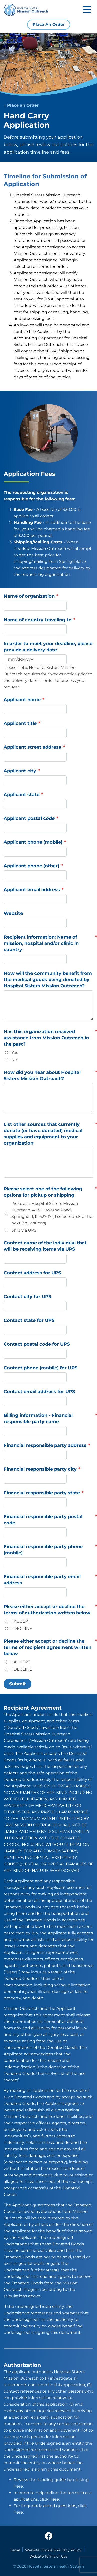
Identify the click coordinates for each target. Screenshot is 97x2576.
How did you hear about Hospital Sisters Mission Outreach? (42, 1075)
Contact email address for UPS (39, 1391)
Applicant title (20, 723)
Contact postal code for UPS (37, 1344)
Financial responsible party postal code (43, 1520)
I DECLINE (21, 1628)
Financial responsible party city (40, 1469)
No (14, 1059)
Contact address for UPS (32, 1273)
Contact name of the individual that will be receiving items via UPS (45, 1246)
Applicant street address (32, 747)
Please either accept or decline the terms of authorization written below (47, 1610)
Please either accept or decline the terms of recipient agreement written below (47, 1647)
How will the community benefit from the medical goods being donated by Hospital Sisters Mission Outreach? (48, 980)
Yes (14, 1052)
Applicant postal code (29, 818)
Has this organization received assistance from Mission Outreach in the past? (46, 1038)
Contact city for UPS (27, 1296)
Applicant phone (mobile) (33, 842)
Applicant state (21, 794)
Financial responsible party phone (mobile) (43, 1550)
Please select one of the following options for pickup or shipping (43, 1192)
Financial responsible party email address (42, 1580)
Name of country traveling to (38, 620)
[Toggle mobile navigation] (87, 10)
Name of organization (29, 596)
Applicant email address (32, 889)
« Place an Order (21, 105)
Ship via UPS (23, 1230)
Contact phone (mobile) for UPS (40, 1368)
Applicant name (22, 699)
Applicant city (20, 771)
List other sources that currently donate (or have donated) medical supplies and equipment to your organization (43, 1134)
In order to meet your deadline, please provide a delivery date (48, 647)
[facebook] (49, 2536)
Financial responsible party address (45, 1445)
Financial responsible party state (42, 1493)
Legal (15, 2550)
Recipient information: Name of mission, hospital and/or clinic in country (41, 943)
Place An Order (49, 24)
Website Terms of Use (48, 2556)
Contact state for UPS (29, 1320)
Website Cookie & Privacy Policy (53, 2550)
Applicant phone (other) (31, 866)
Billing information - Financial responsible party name (38, 1418)
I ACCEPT (20, 1621)
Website (13, 913)
